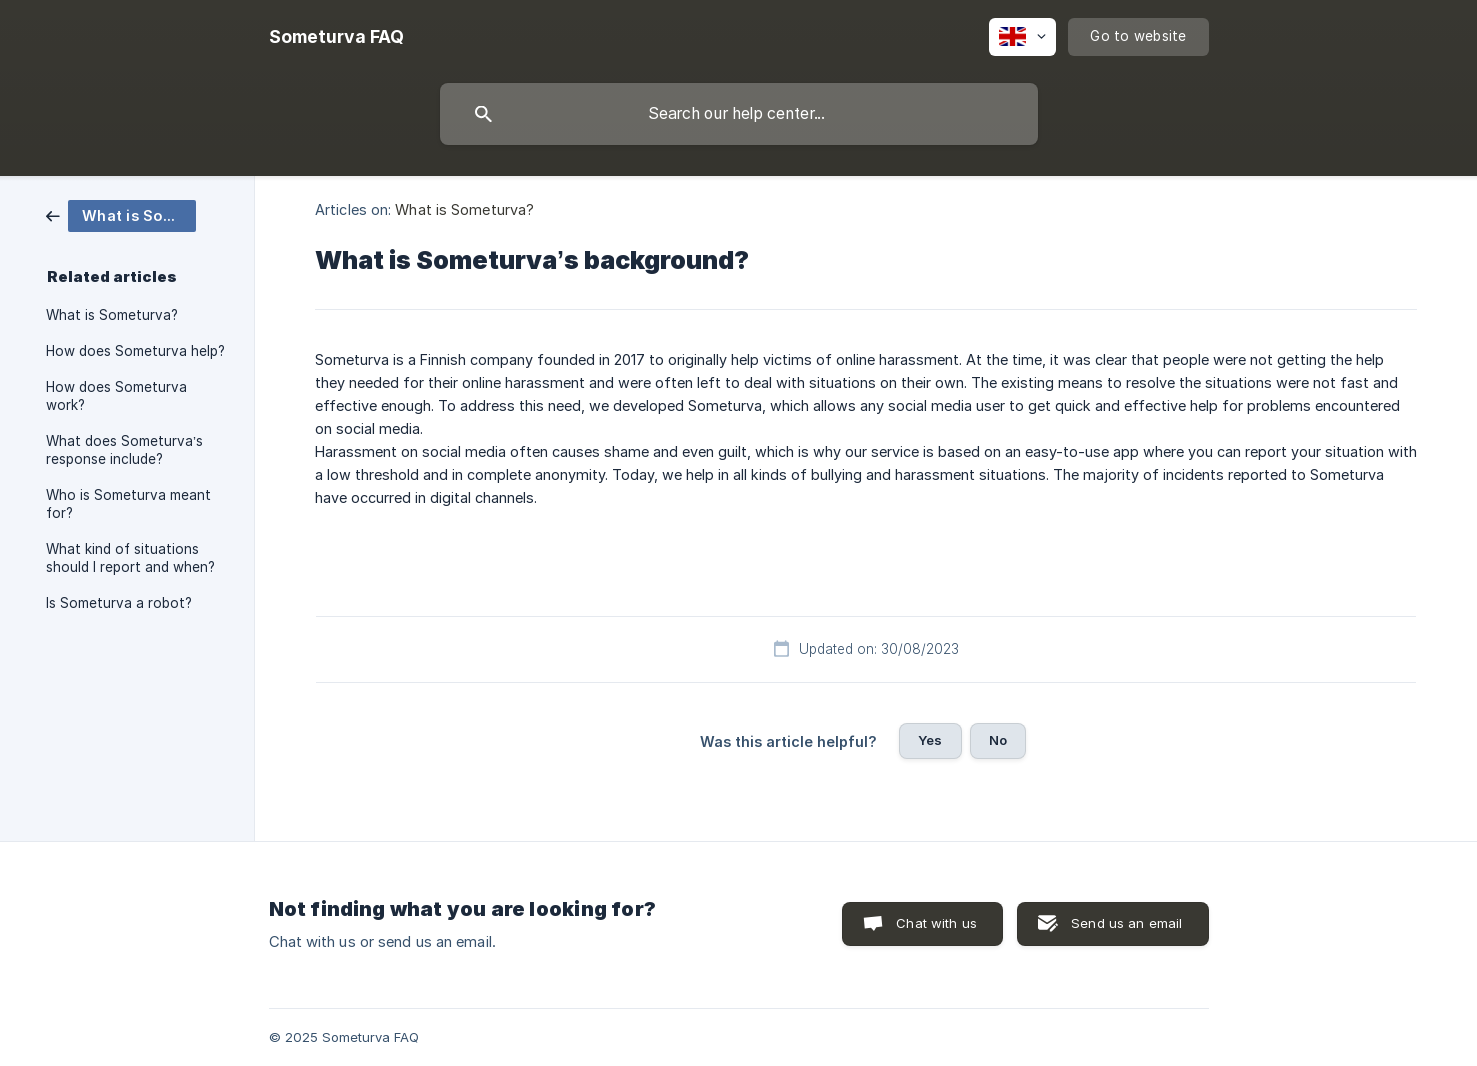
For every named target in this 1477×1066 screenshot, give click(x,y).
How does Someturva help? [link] (135, 351)
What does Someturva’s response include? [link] (124, 450)
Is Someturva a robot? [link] (119, 603)
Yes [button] (930, 740)
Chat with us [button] (936, 923)
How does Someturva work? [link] (116, 396)
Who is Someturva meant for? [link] (128, 504)
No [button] (998, 740)
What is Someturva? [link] (112, 315)
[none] (336, 37)
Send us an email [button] (1126, 923)
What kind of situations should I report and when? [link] (130, 558)
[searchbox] (739, 114)
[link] (121, 214)
